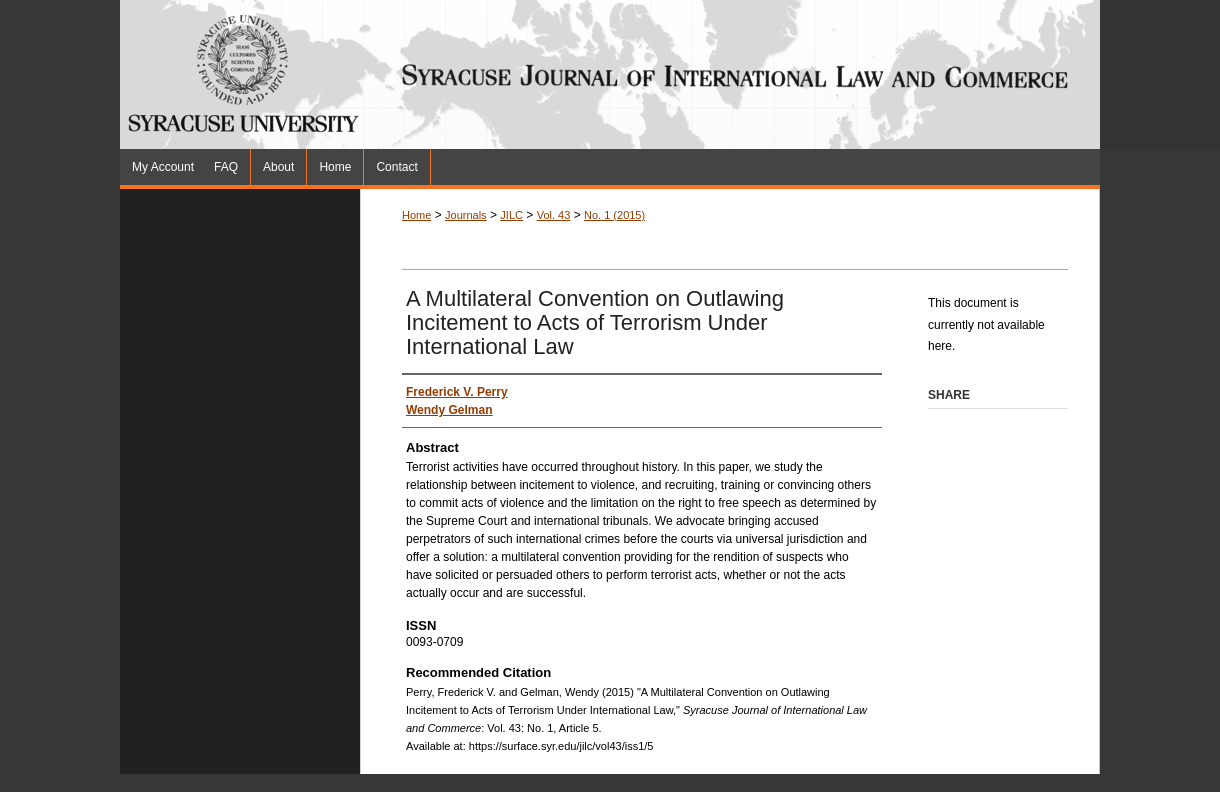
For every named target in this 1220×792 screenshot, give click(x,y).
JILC (511, 215)
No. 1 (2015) (614, 215)
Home (416, 215)
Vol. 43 (554, 215)
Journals (466, 215)
